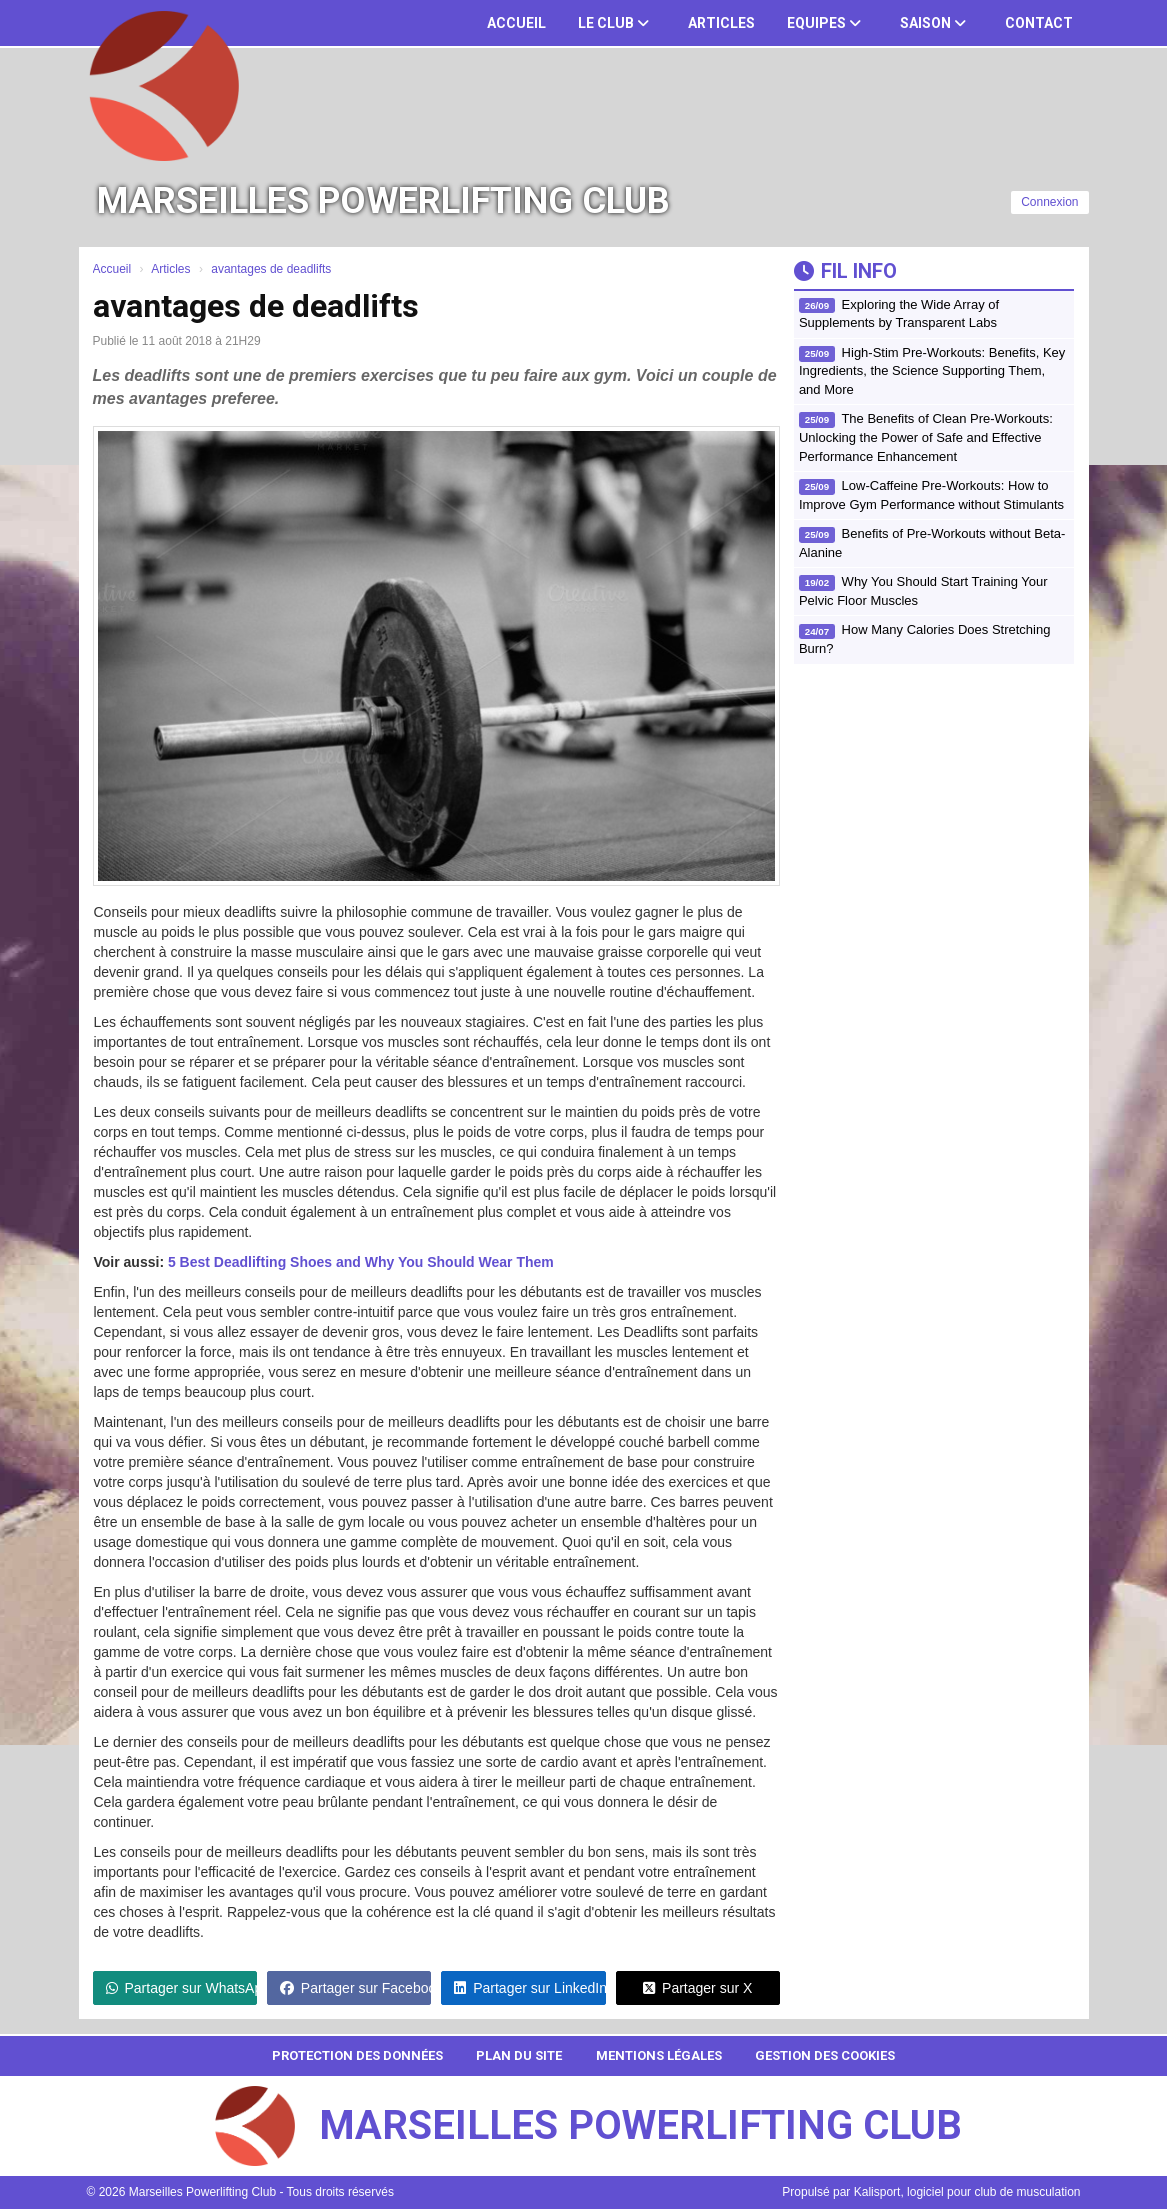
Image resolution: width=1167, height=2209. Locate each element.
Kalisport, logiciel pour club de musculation (967, 2192)
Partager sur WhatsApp (181, 1988)
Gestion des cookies (825, 2055)
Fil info (845, 271)
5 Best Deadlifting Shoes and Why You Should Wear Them (361, 1262)
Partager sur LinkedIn (529, 1988)
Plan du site (519, 2055)
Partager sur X (697, 1988)
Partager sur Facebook (355, 1988)
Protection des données (357, 2055)
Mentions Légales (659, 2055)
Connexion (1049, 202)
